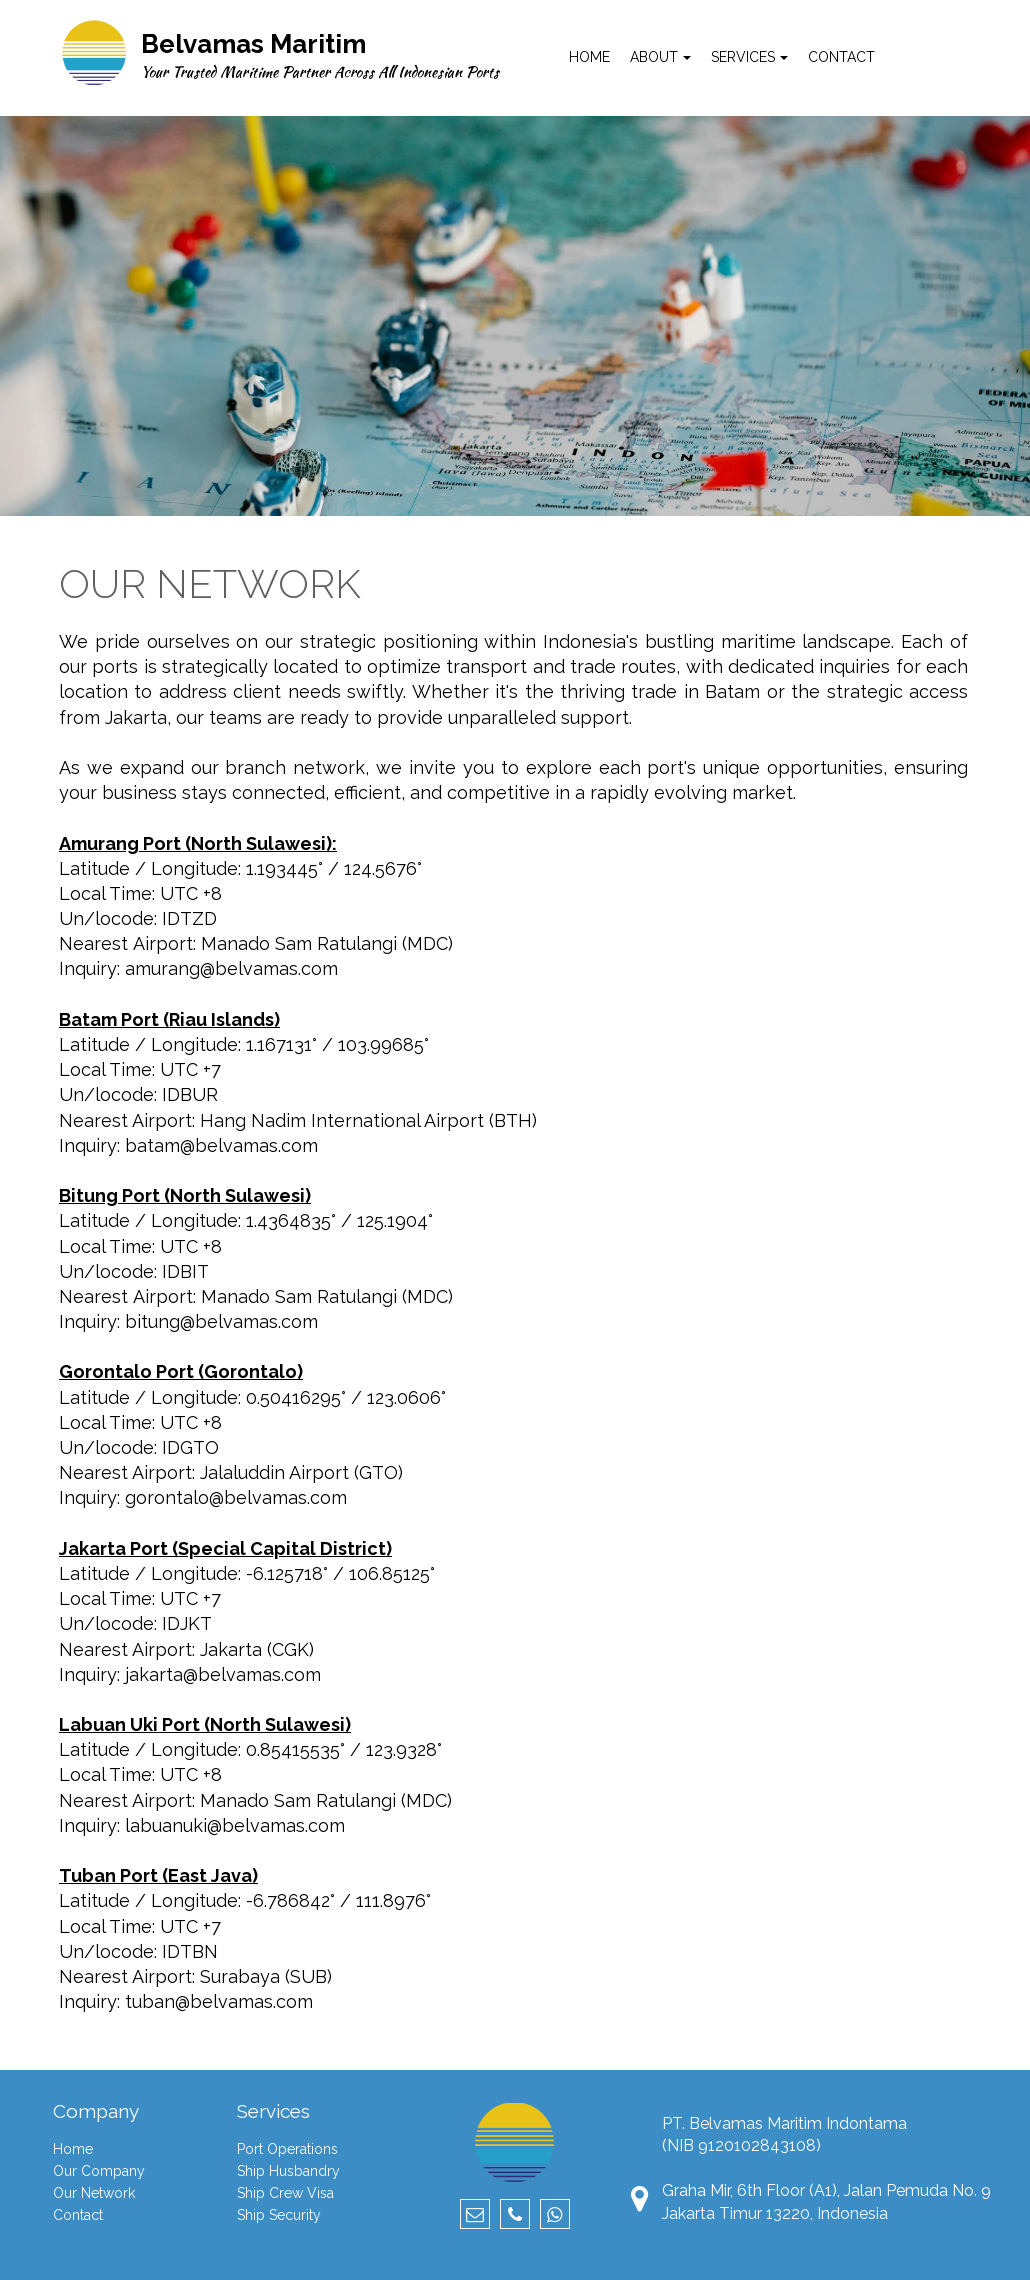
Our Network (94, 2193)
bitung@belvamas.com (221, 1321)
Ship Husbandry (288, 2171)
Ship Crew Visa (285, 2193)
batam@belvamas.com (221, 1145)
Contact (78, 2215)
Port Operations (287, 2149)
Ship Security (279, 2215)
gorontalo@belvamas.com (236, 1497)
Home (73, 2149)
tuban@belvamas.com (219, 2001)
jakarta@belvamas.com (223, 1674)
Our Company (99, 2171)
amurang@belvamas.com (231, 968)
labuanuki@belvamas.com (235, 1825)
